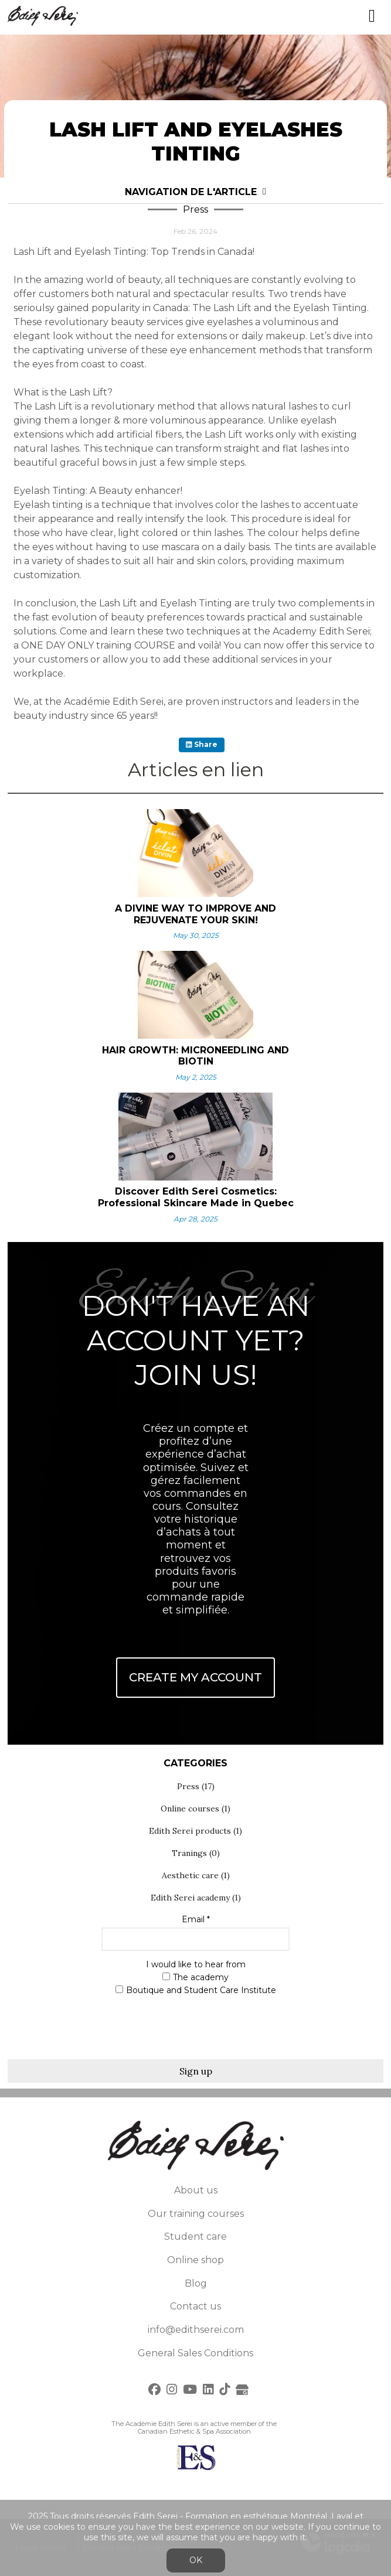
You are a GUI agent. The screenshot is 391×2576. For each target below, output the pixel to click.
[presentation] (196, 2025)
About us (195, 2190)
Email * (196, 1920)
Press (196, 1786)
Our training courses (196, 2213)
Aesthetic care (196, 1875)
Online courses (195, 1808)
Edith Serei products (195, 1831)
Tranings (196, 1853)
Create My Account (195, 1677)
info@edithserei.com (196, 2329)
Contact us (195, 2306)
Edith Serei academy (196, 1897)
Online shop (195, 2259)
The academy (195, 1978)
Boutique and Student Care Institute (195, 1990)
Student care (195, 2236)
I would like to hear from (196, 1965)
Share (201, 744)
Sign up (195, 2071)
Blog (196, 2283)
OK (195, 2560)
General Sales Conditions (195, 2353)
